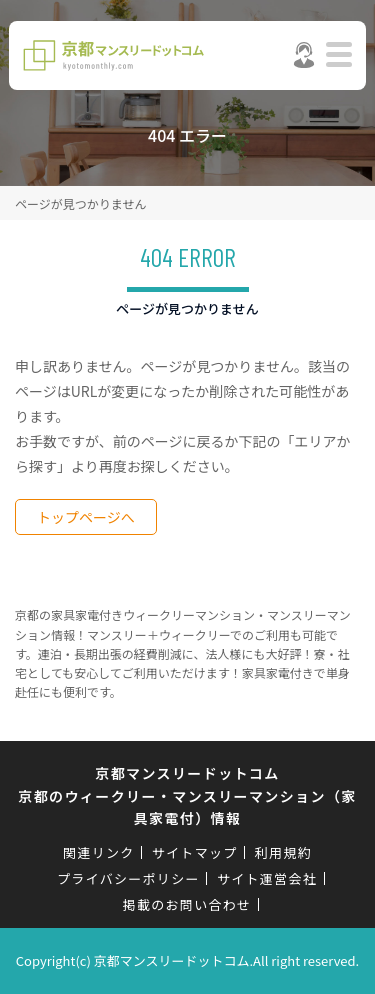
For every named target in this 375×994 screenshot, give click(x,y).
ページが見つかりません (80, 203)
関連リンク (99, 852)
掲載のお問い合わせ (187, 904)
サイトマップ (195, 852)
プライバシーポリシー (128, 878)
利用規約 (283, 852)
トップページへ (86, 517)
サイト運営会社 (267, 878)
